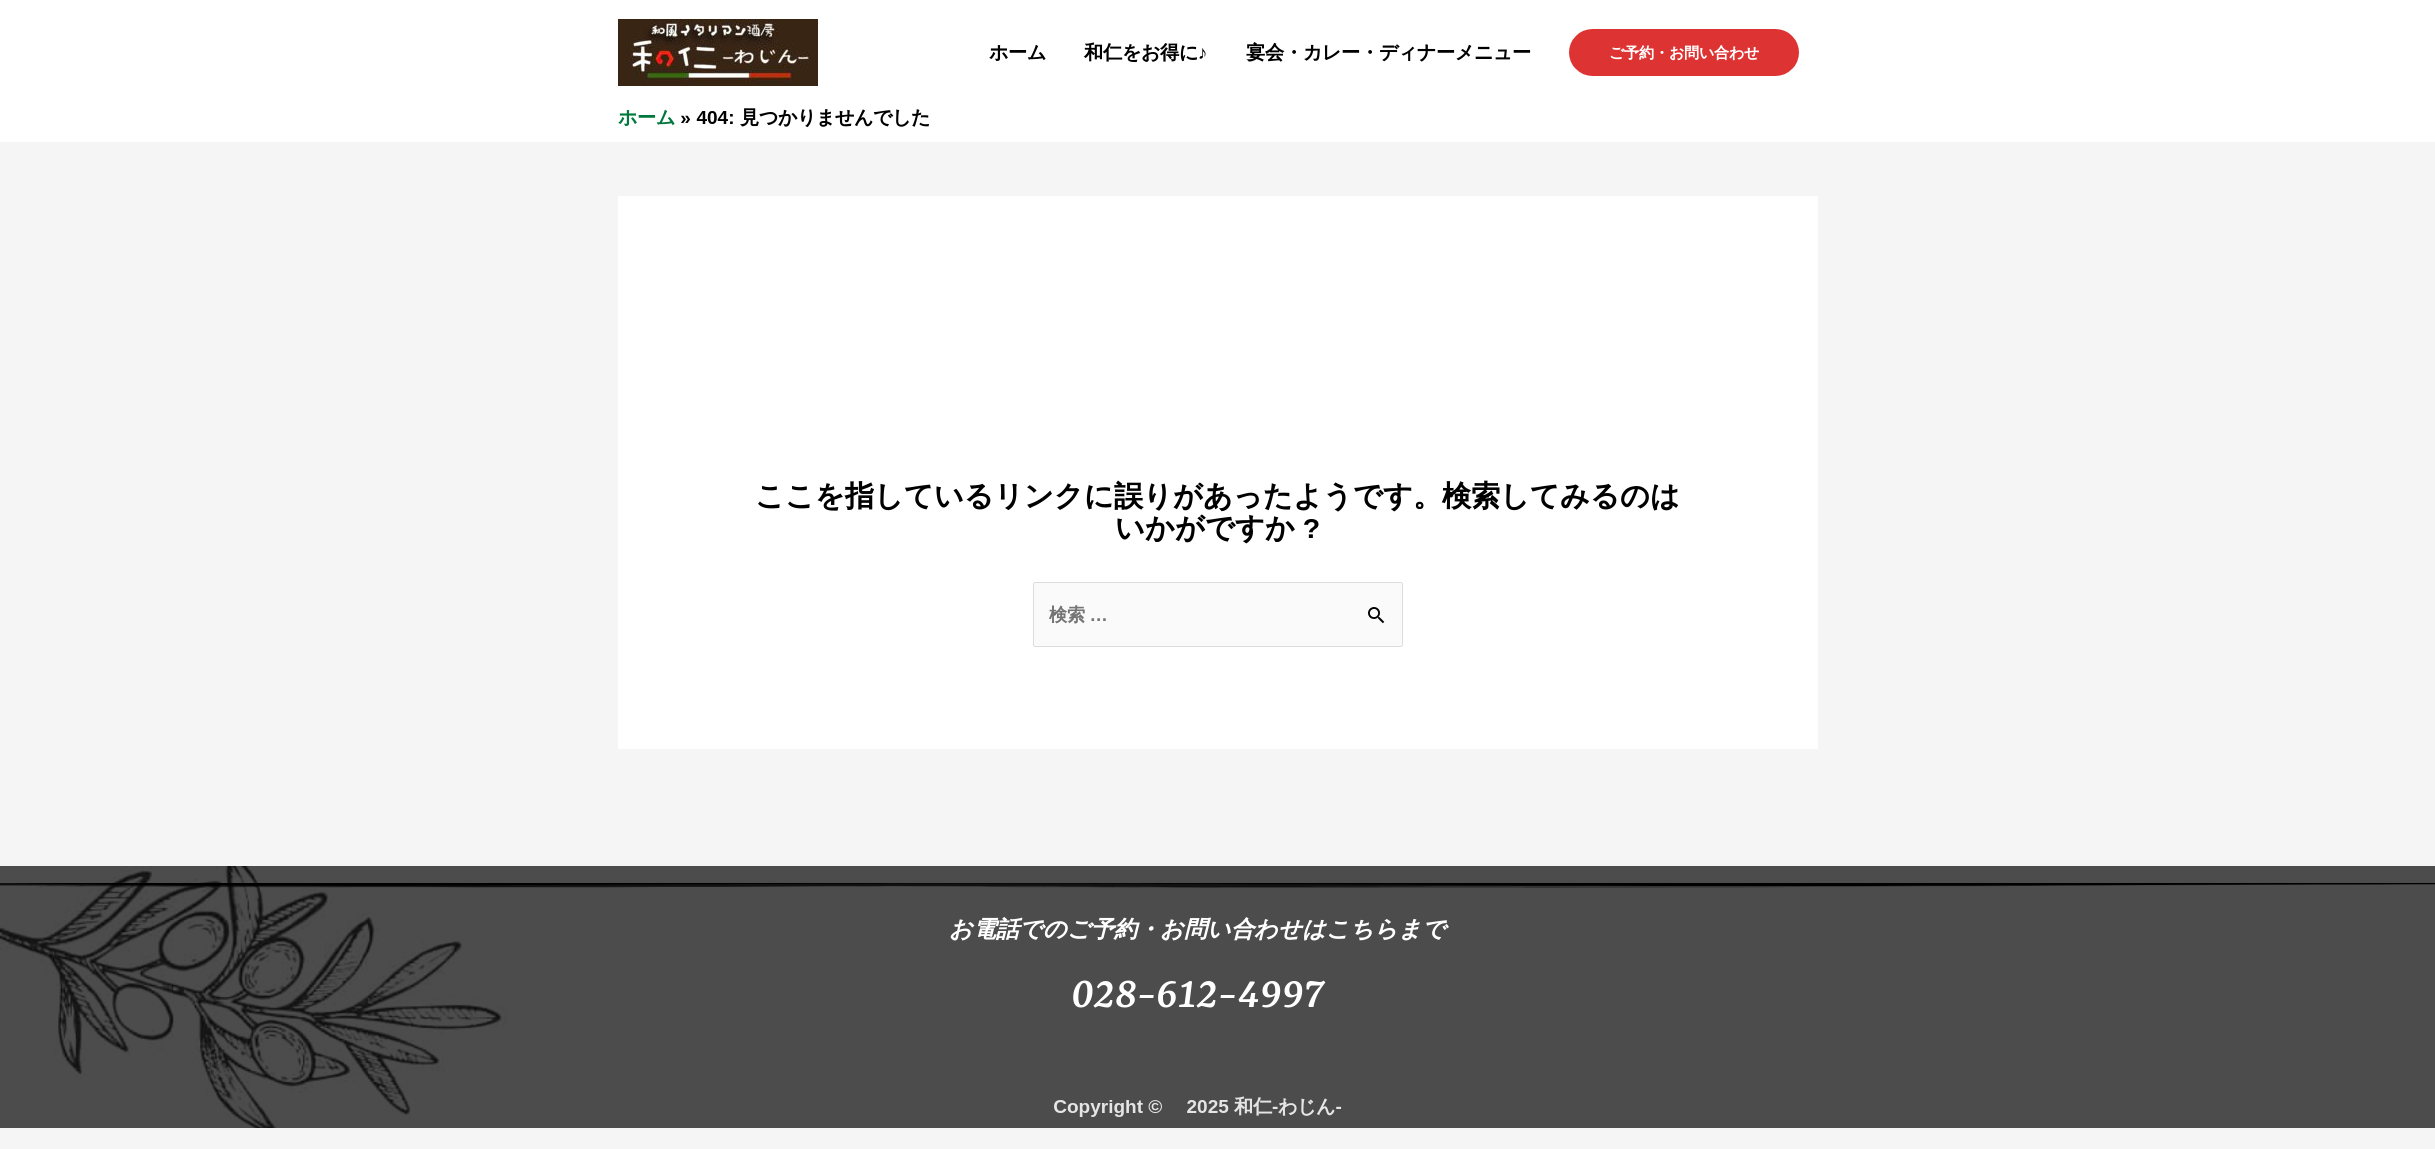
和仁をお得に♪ (1146, 52)
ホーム (1017, 52)
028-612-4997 (1197, 997)
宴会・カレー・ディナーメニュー (1388, 52)
